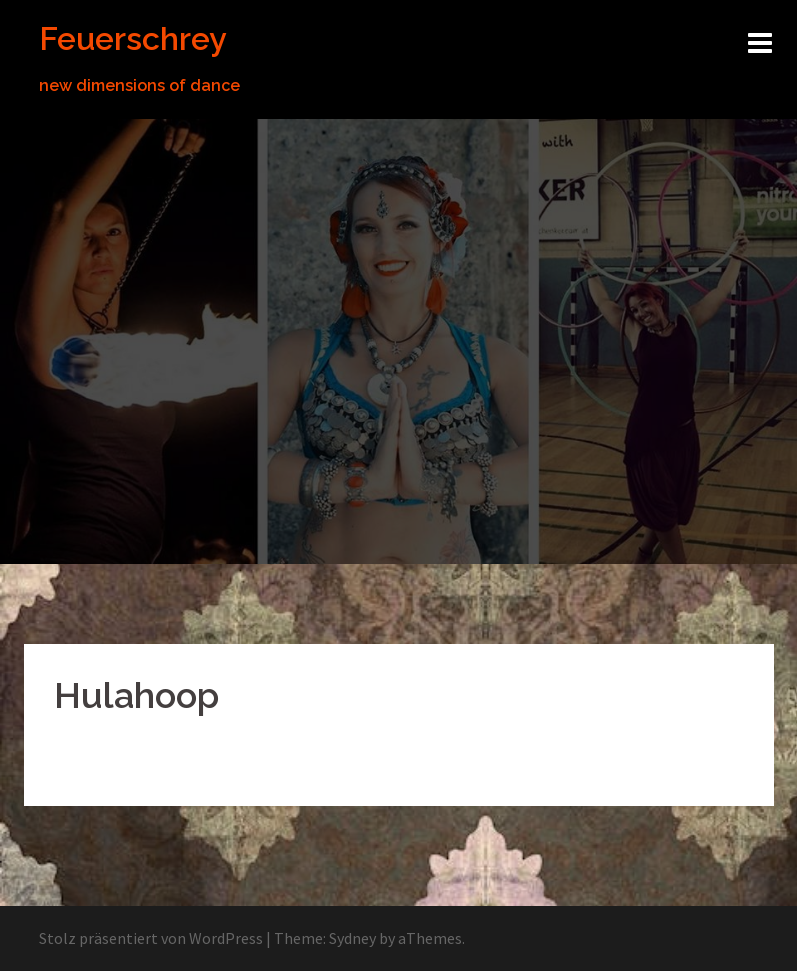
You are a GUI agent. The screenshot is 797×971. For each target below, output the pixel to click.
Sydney (352, 938)
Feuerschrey (133, 38)
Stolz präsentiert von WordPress (151, 938)
